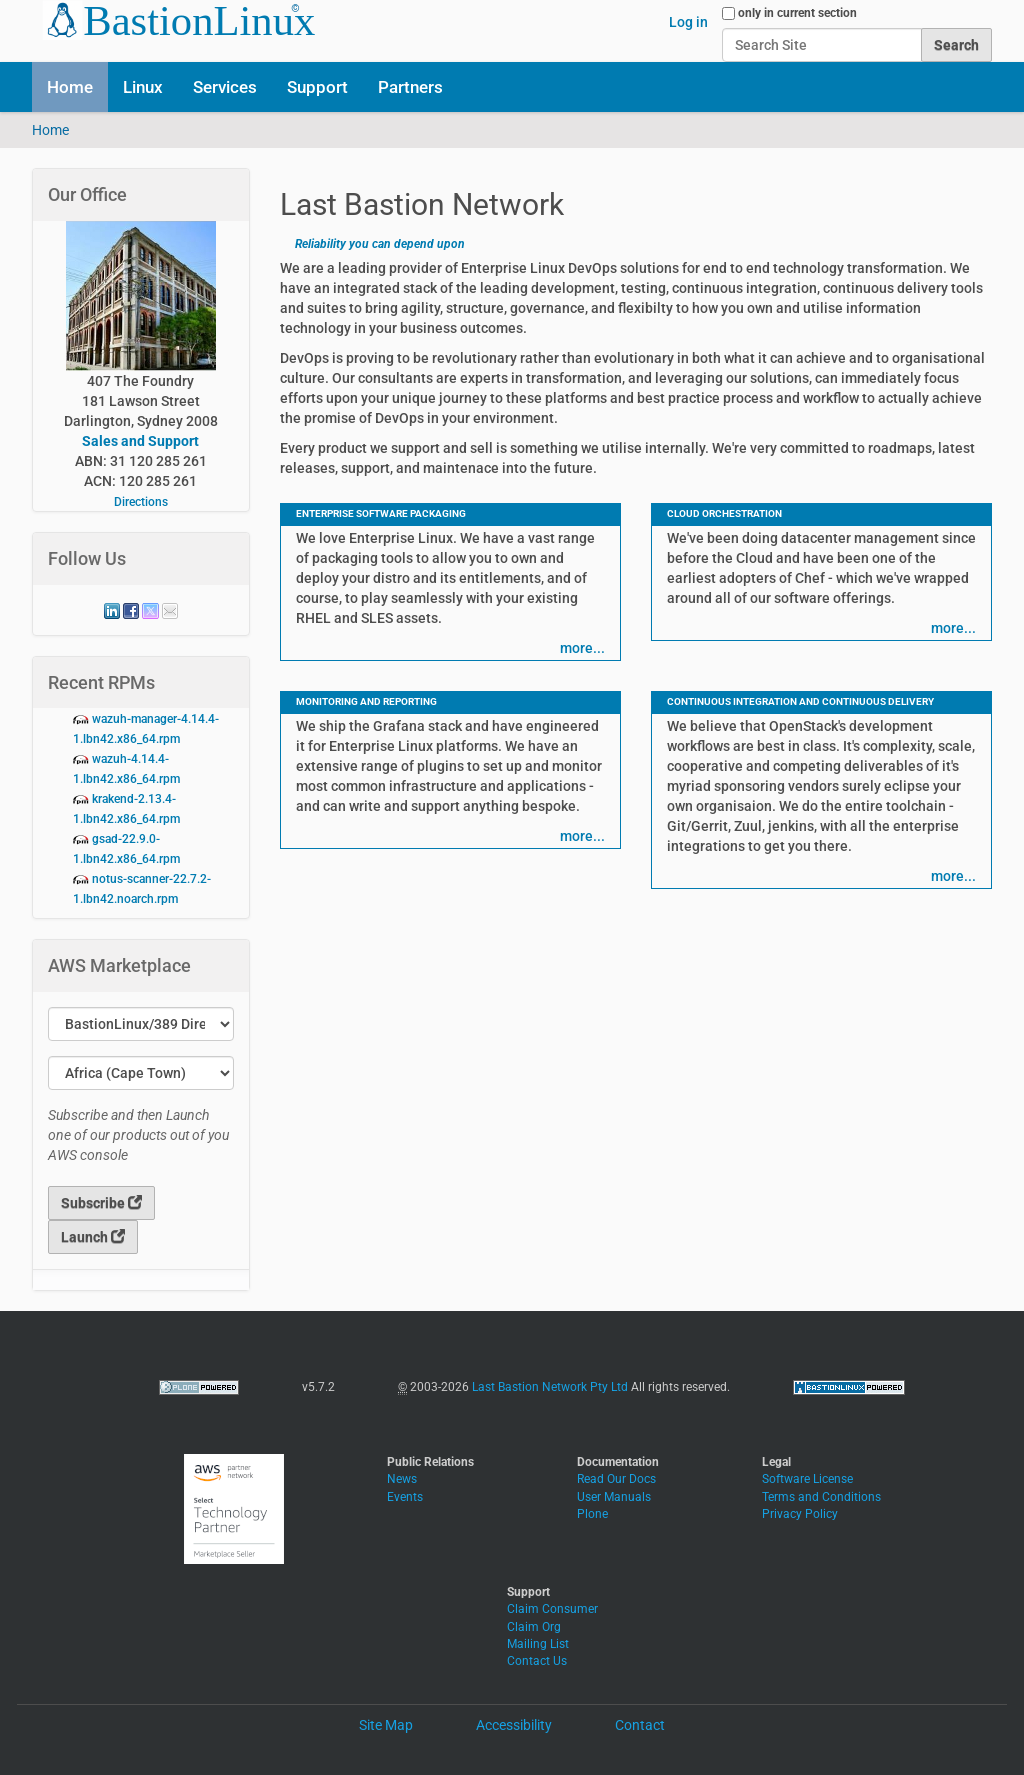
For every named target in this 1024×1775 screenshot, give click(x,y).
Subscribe (101, 1203)
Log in (688, 22)
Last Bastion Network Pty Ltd (550, 1387)
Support (317, 87)
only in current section (797, 13)
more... (582, 648)
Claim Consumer (552, 1609)
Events (405, 1497)
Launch (93, 1237)
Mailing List (538, 1644)
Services (225, 87)
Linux (143, 87)
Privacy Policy (800, 1514)
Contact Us (537, 1661)
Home (70, 87)
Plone (592, 1514)
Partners (410, 87)
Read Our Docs (616, 1479)
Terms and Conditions (821, 1497)
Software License (807, 1479)
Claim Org (534, 1627)
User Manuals (614, 1497)
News (402, 1479)
